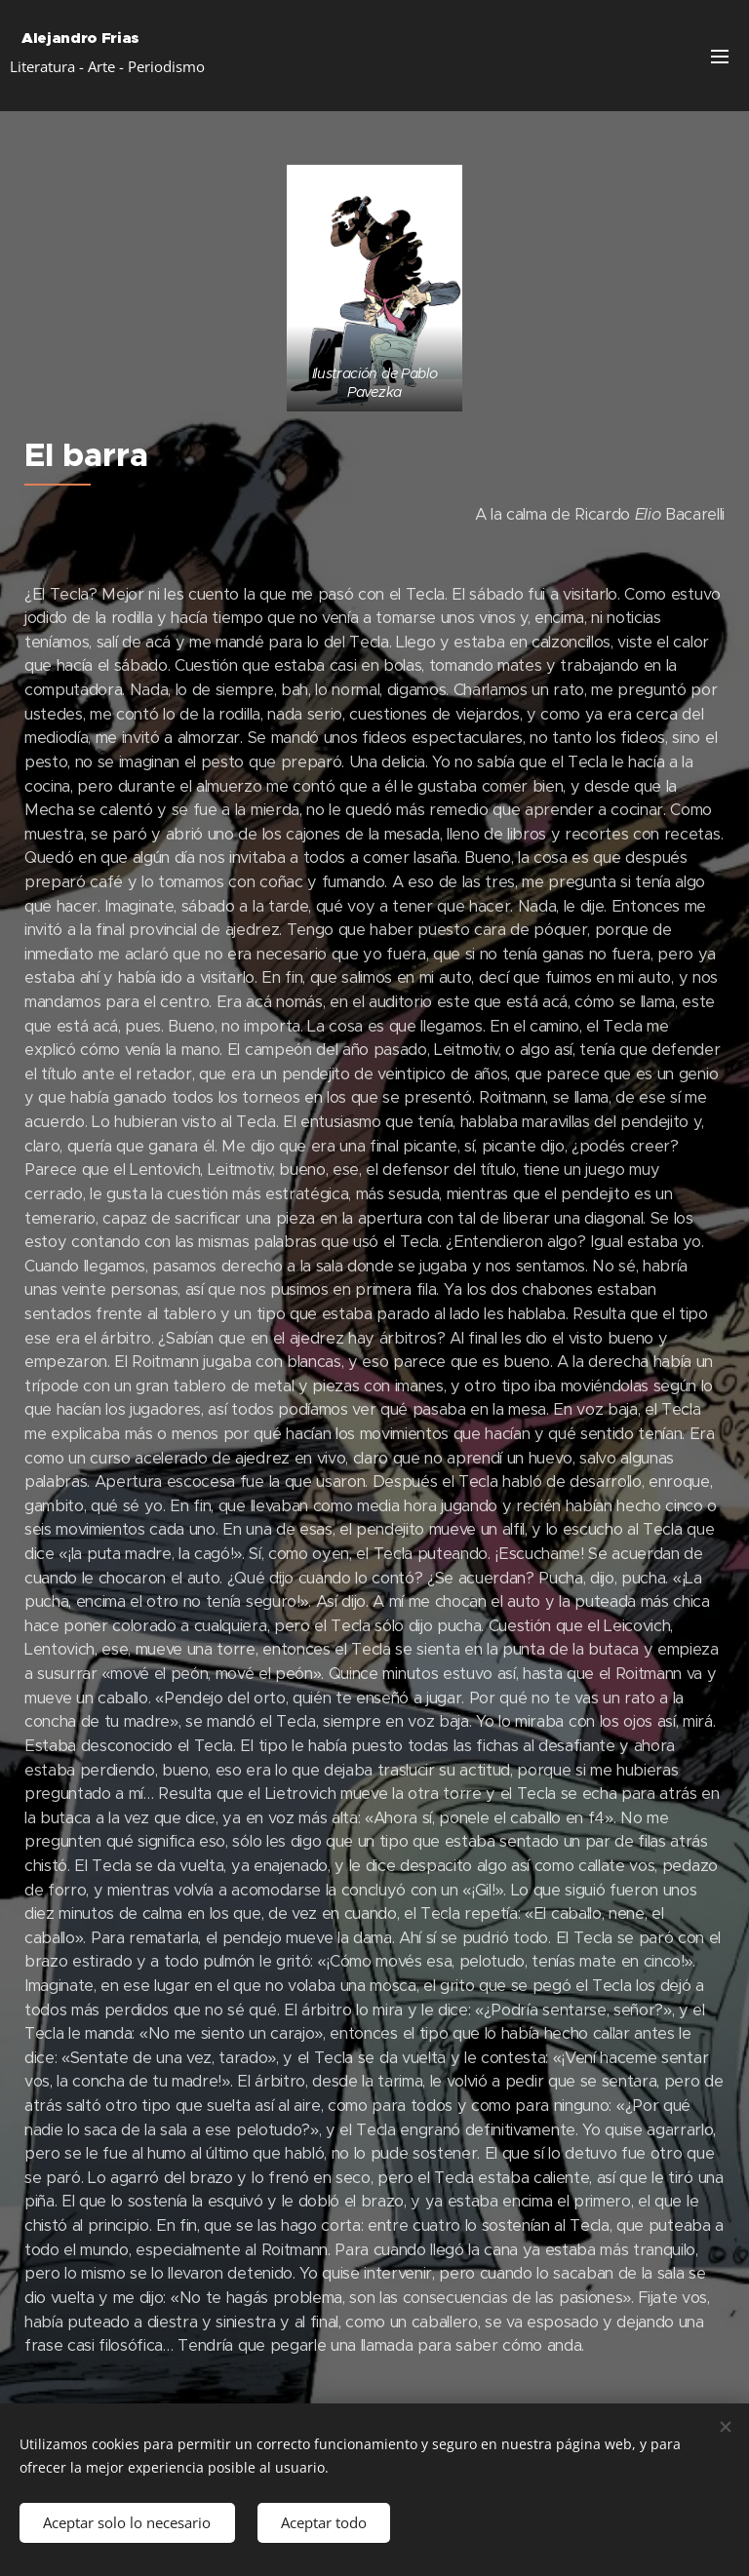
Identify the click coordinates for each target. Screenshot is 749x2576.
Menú (720, 57)
